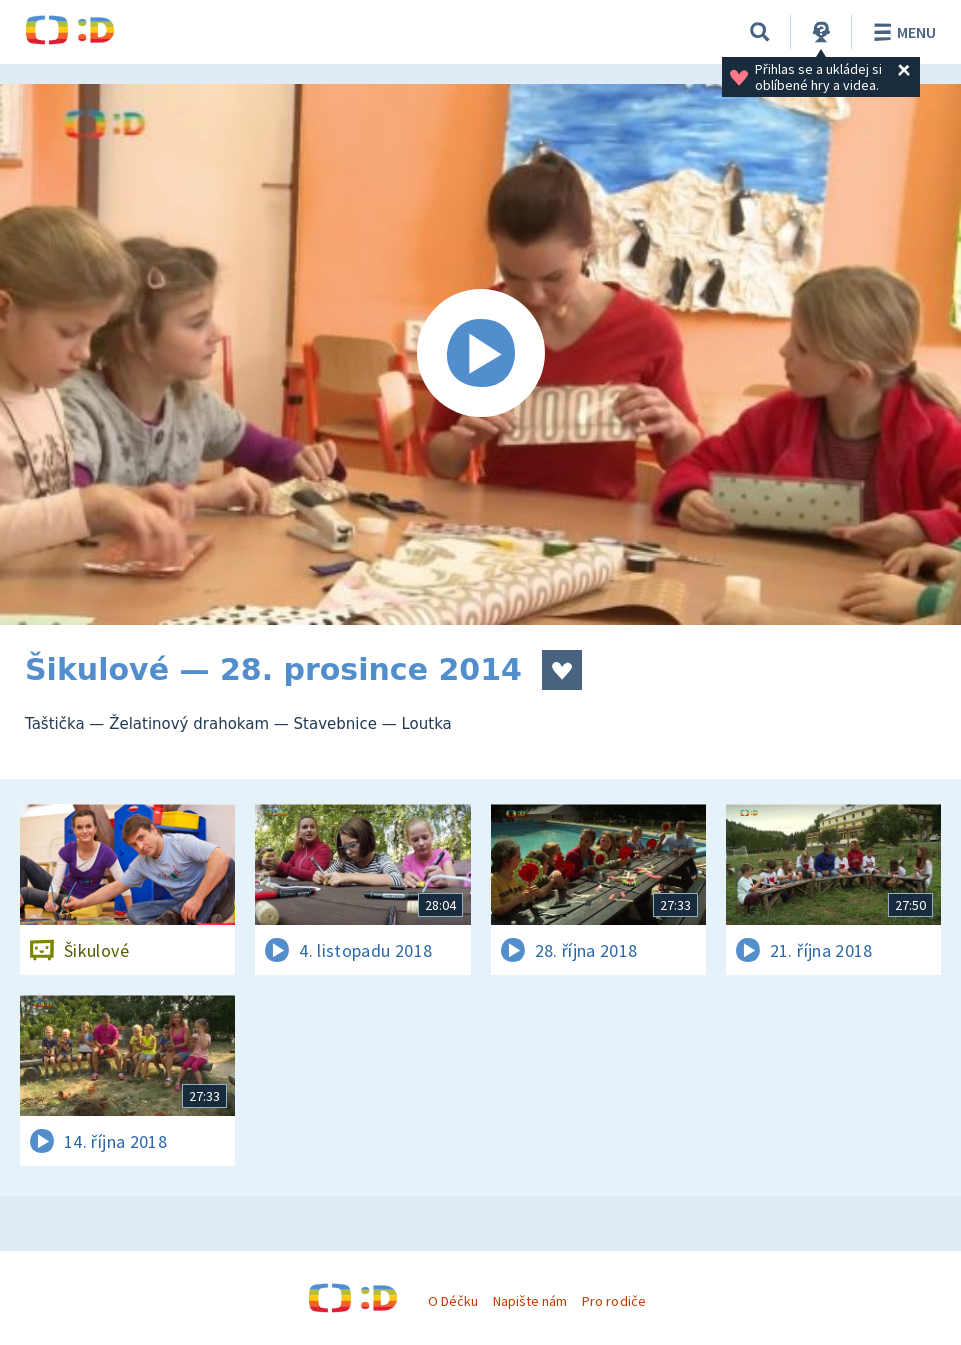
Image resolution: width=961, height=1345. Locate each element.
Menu (901, 32)
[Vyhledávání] (760, 32)
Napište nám (530, 1301)
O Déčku (453, 1301)
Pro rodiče (613, 1301)
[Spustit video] (480, 354)
